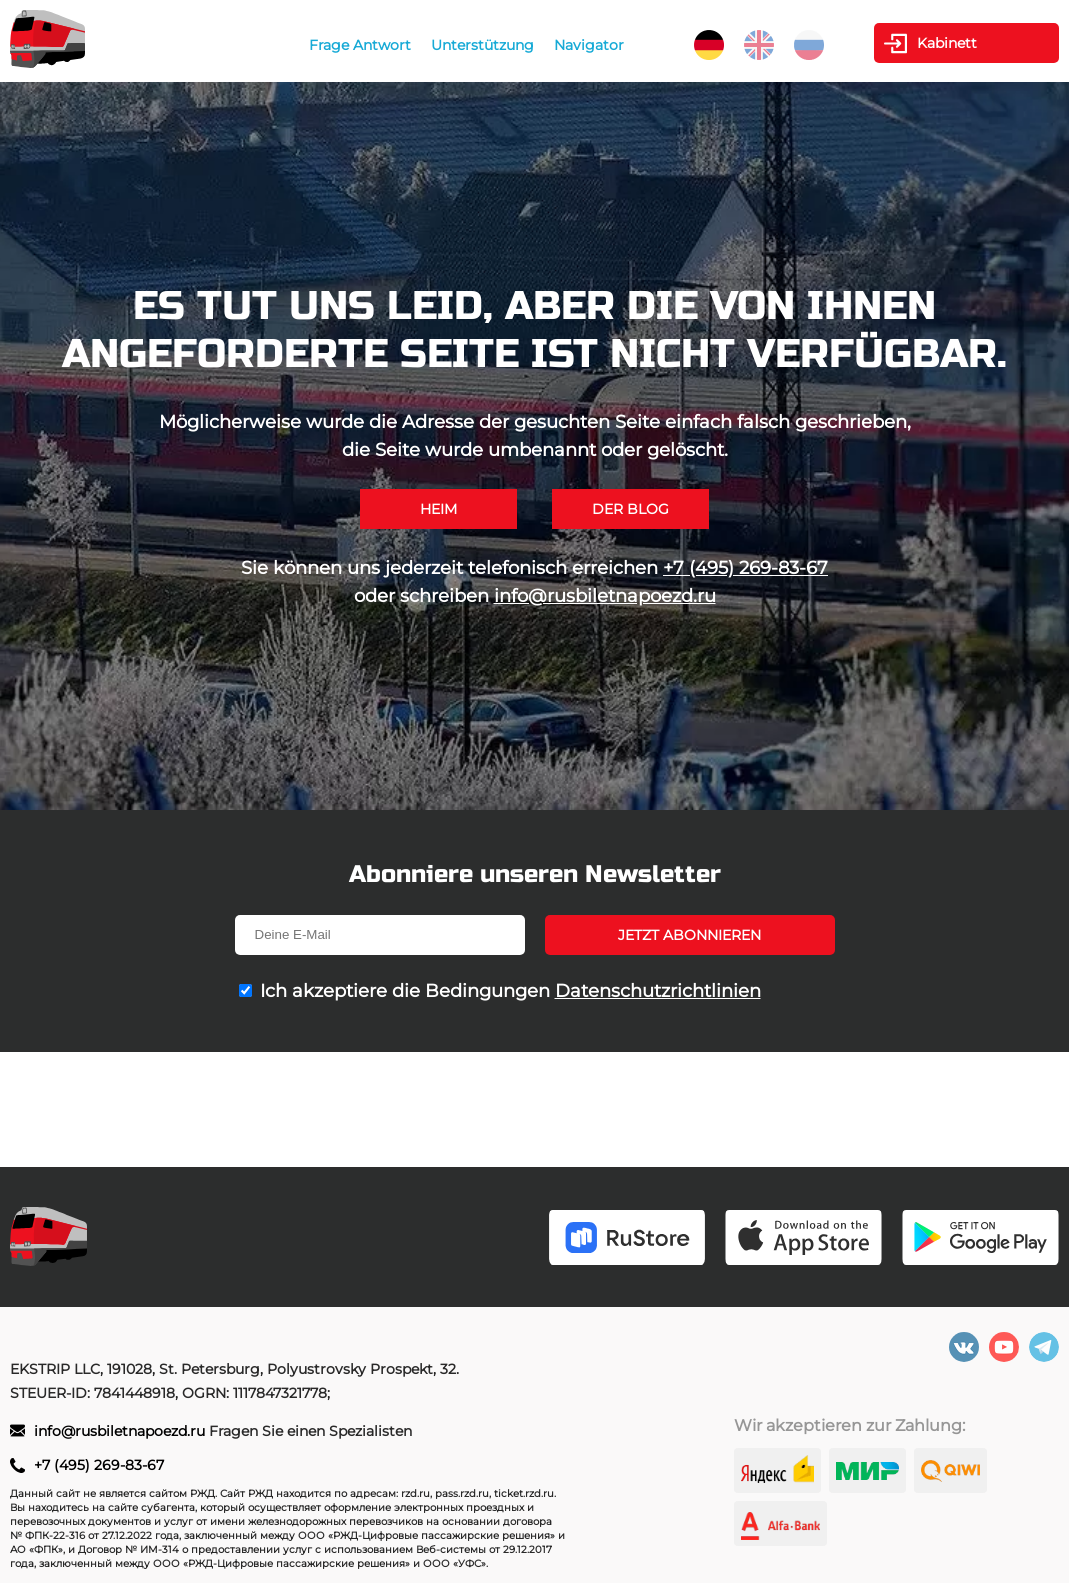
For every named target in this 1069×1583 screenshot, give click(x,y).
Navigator (589, 45)
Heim (438, 509)
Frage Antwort (360, 45)
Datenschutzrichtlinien (658, 991)
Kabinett (947, 43)
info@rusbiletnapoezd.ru (605, 596)
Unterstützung (482, 45)
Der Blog (630, 509)
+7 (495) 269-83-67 (745, 568)
